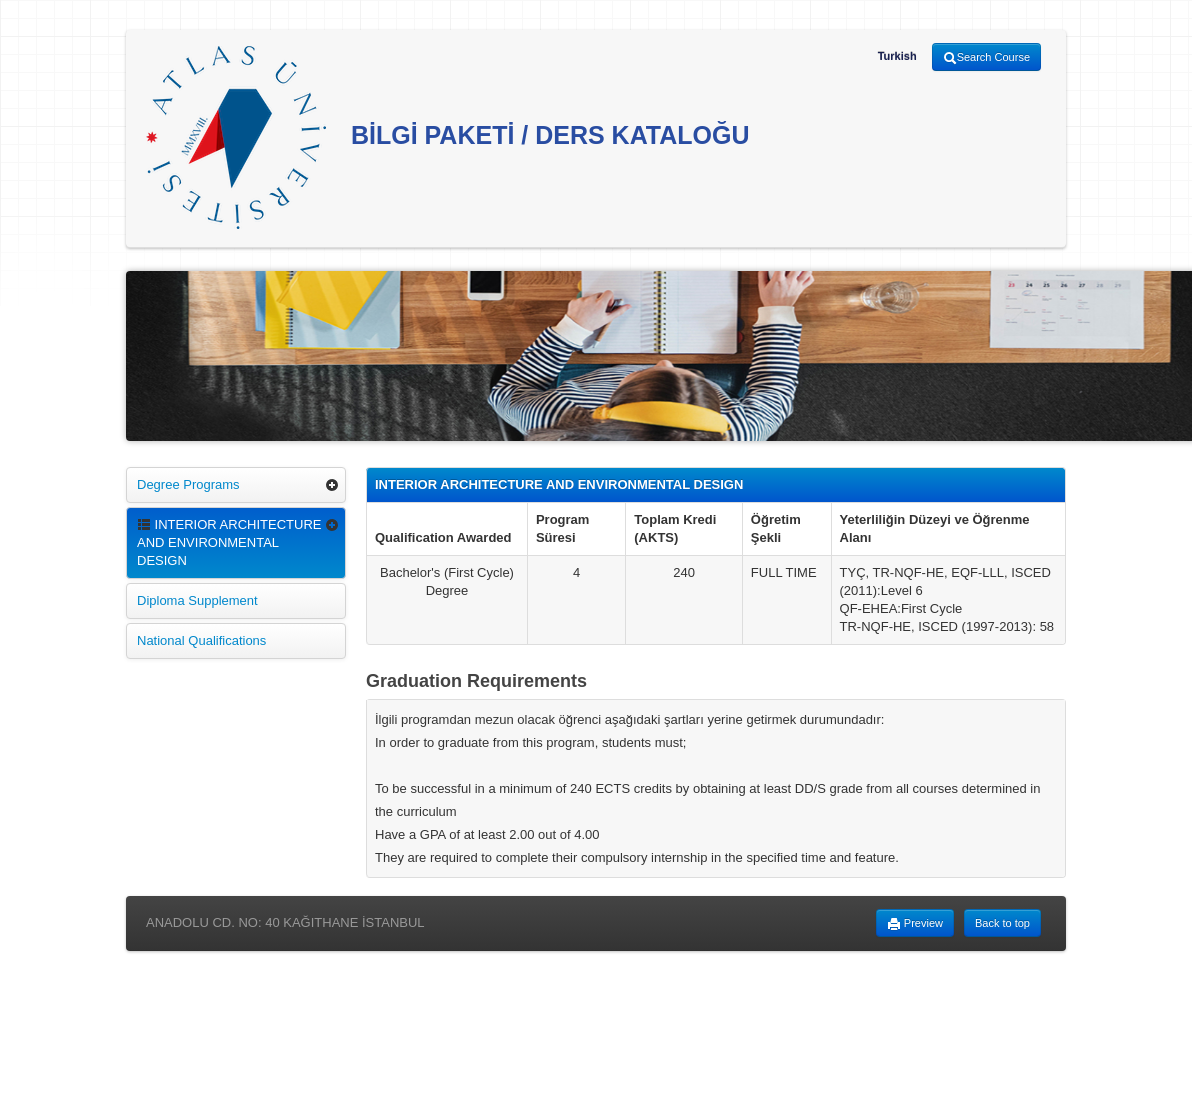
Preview (915, 924)
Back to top (1002, 923)
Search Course (986, 58)
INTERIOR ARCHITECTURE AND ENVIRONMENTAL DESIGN (229, 542)
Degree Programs (188, 484)
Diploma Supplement (197, 600)
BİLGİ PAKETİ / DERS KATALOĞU (448, 137)
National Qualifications (201, 640)
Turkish (897, 56)
